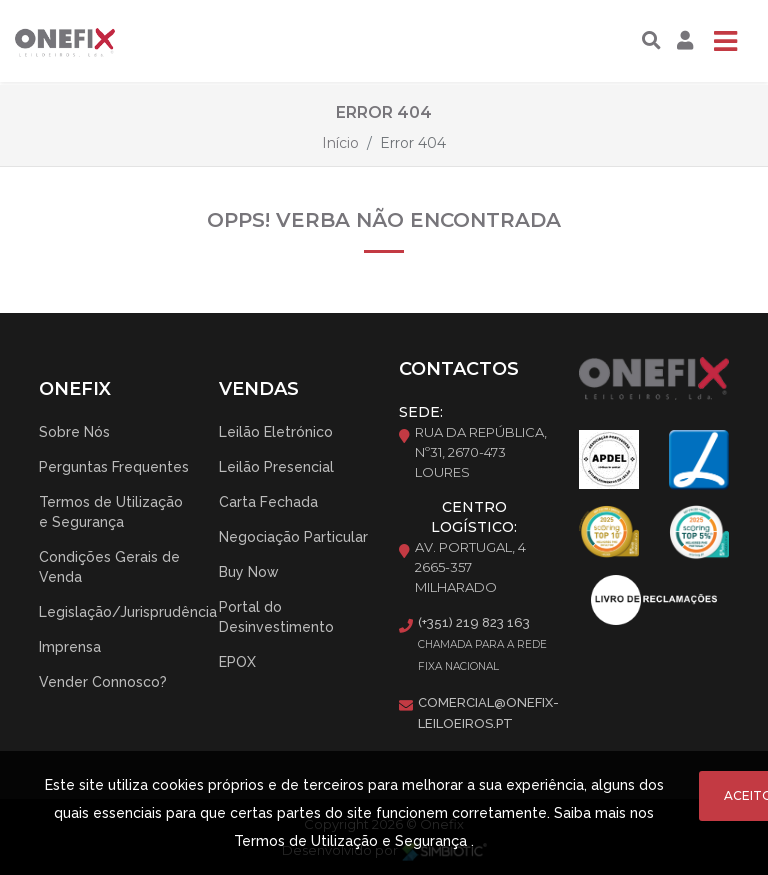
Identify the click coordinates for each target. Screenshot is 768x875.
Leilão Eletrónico (276, 432)
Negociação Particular (293, 537)
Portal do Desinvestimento (276, 617)
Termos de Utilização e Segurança (111, 512)
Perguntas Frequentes (114, 467)
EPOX (237, 662)
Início (340, 143)
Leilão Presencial (276, 467)
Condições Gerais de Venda (109, 567)
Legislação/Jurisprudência (128, 612)
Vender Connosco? (103, 682)
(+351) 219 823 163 (474, 622)
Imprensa (70, 647)
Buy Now (249, 572)
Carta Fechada (268, 502)
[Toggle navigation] (725, 41)
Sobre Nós (74, 432)
